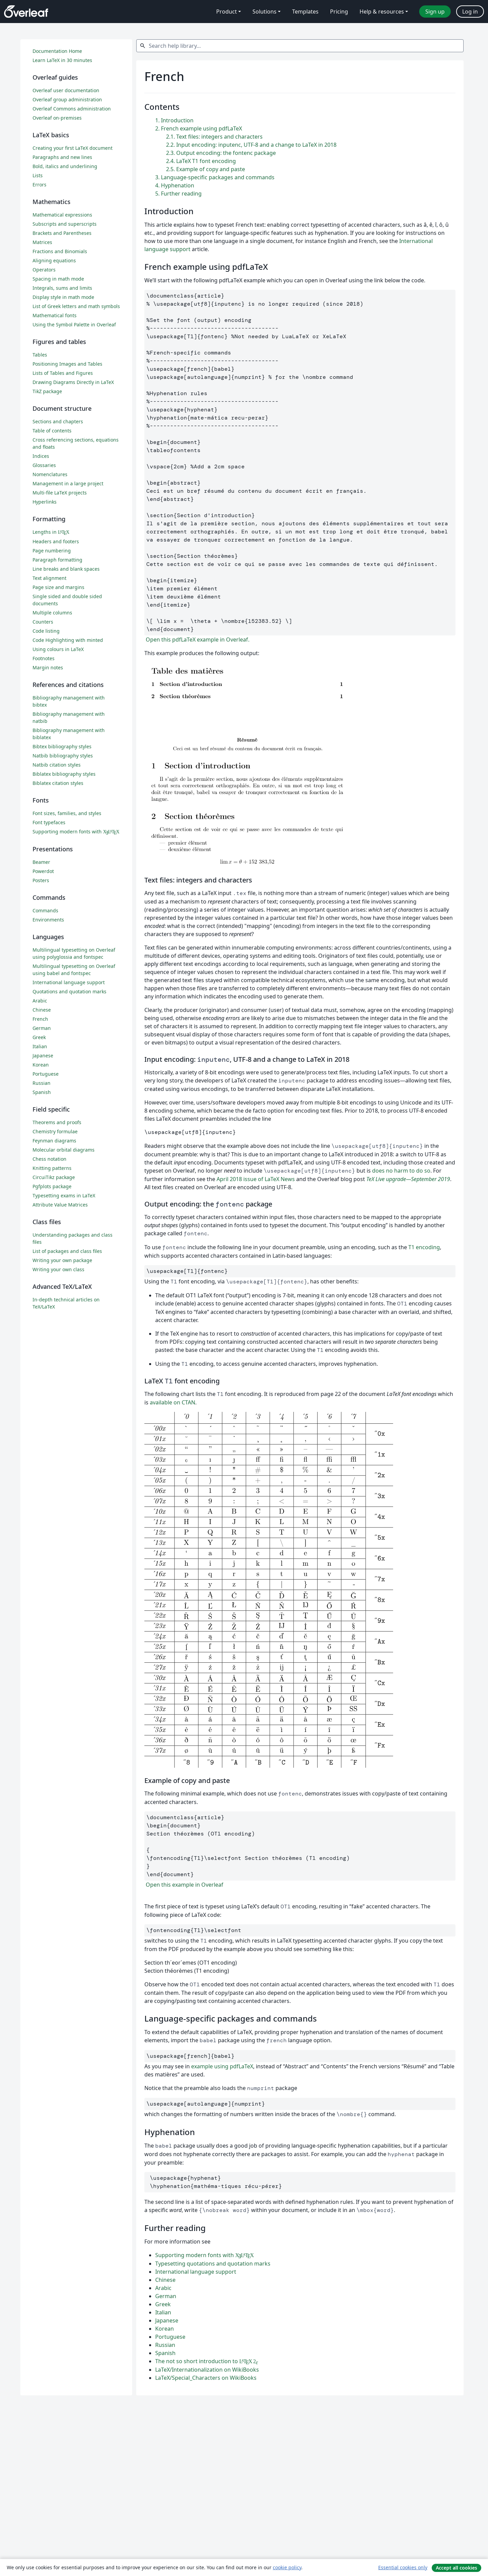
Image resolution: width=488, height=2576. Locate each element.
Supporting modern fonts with (204, 2255)
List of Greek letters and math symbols (76, 306)
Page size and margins (58, 587)
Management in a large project (68, 483)
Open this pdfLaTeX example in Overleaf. (196, 639)
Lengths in (51, 532)
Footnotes (44, 658)
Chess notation (49, 1159)
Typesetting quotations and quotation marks (212, 2263)
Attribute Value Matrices (60, 1204)
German (165, 2296)
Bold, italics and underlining (65, 166)
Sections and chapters (58, 421)
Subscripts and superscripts (65, 224)
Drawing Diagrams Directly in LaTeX (73, 382)
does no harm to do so (401, 1170)
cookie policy (287, 2567)
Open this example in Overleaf (183, 1884)
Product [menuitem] (226, 11)
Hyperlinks (45, 502)
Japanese (166, 2320)
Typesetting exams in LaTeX (64, 1195)
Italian (163, 2312)
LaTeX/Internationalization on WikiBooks (207, 2369)
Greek (163, 2304)
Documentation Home (57, 51)
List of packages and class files (67, 1251)
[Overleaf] (26, 11)
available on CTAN (172, 1402)
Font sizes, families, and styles (67, 813)
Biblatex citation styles (58, 783)
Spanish (165, 2353)
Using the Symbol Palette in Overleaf (74, 324)
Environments (48, 919)
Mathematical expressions (62, 214)
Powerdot (43, 871)
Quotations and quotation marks (69, 991)
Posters (41, 880)
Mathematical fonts (55, 315)
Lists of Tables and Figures (63, 373)
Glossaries (44, 465)
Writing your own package (62, 1260)
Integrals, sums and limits (62, 288)
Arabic (163, 2288)
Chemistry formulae (55, 1131)
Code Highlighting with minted (68, 640)
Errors (39, 184)
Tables (40, 354)
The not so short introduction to (206, 2361)
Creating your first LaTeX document (73, 148)
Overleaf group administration (67, 99)
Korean (164, 2328)
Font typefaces (49, 822)
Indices (41, 456)
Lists (38, 175)
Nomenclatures (50, 474)
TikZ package (47, 391)
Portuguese (170, 2336)
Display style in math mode (63, 297)
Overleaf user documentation (66, 90)
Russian (165, 2345)
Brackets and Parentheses (62, 233)
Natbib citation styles (57, 765)
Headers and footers (56, 541)
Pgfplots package (52, 1186)
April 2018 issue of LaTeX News (256, 1179)
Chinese (165, 2280)
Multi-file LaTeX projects (60, 492)
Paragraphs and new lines (62, 157)
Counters (43, 621)
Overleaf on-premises (57, 118)
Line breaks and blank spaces (66, 569)
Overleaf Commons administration (72, 108)
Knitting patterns (52, 1168)
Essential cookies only (402, 2567)
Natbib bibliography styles (63, 755)
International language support (195, 2271)
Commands (45, 910)
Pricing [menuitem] (339, 11)
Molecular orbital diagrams (64, 1150)
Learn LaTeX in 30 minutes (62, 60)
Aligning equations (54, 260)
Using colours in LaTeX (58, 649)
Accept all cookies (456, 2567)
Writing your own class (58, 1269)
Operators (44, 269)
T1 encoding (424, 1247)
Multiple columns (52, 612)
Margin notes (48, 667)
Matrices (42, 242)
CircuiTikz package (54, 1177)
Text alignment (49, 578)
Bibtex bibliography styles (62, 746)
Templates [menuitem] (305, 11)
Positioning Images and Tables (67, 364)
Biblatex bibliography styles (64, 774)
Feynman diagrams (54, 1140)
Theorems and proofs (57, 1122)
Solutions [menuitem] (264, 11)
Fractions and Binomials (60, 251)
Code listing (46, 631)
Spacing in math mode (58, 279)
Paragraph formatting (57, 559)
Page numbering (52, 550)
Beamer (41, 862)
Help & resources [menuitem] (382, 11)
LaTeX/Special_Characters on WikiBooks (206, 2377)
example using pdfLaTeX (222, 2066)
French (40, 1019)
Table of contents (52, 430)
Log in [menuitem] (470, 11)
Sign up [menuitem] (435, 11)
